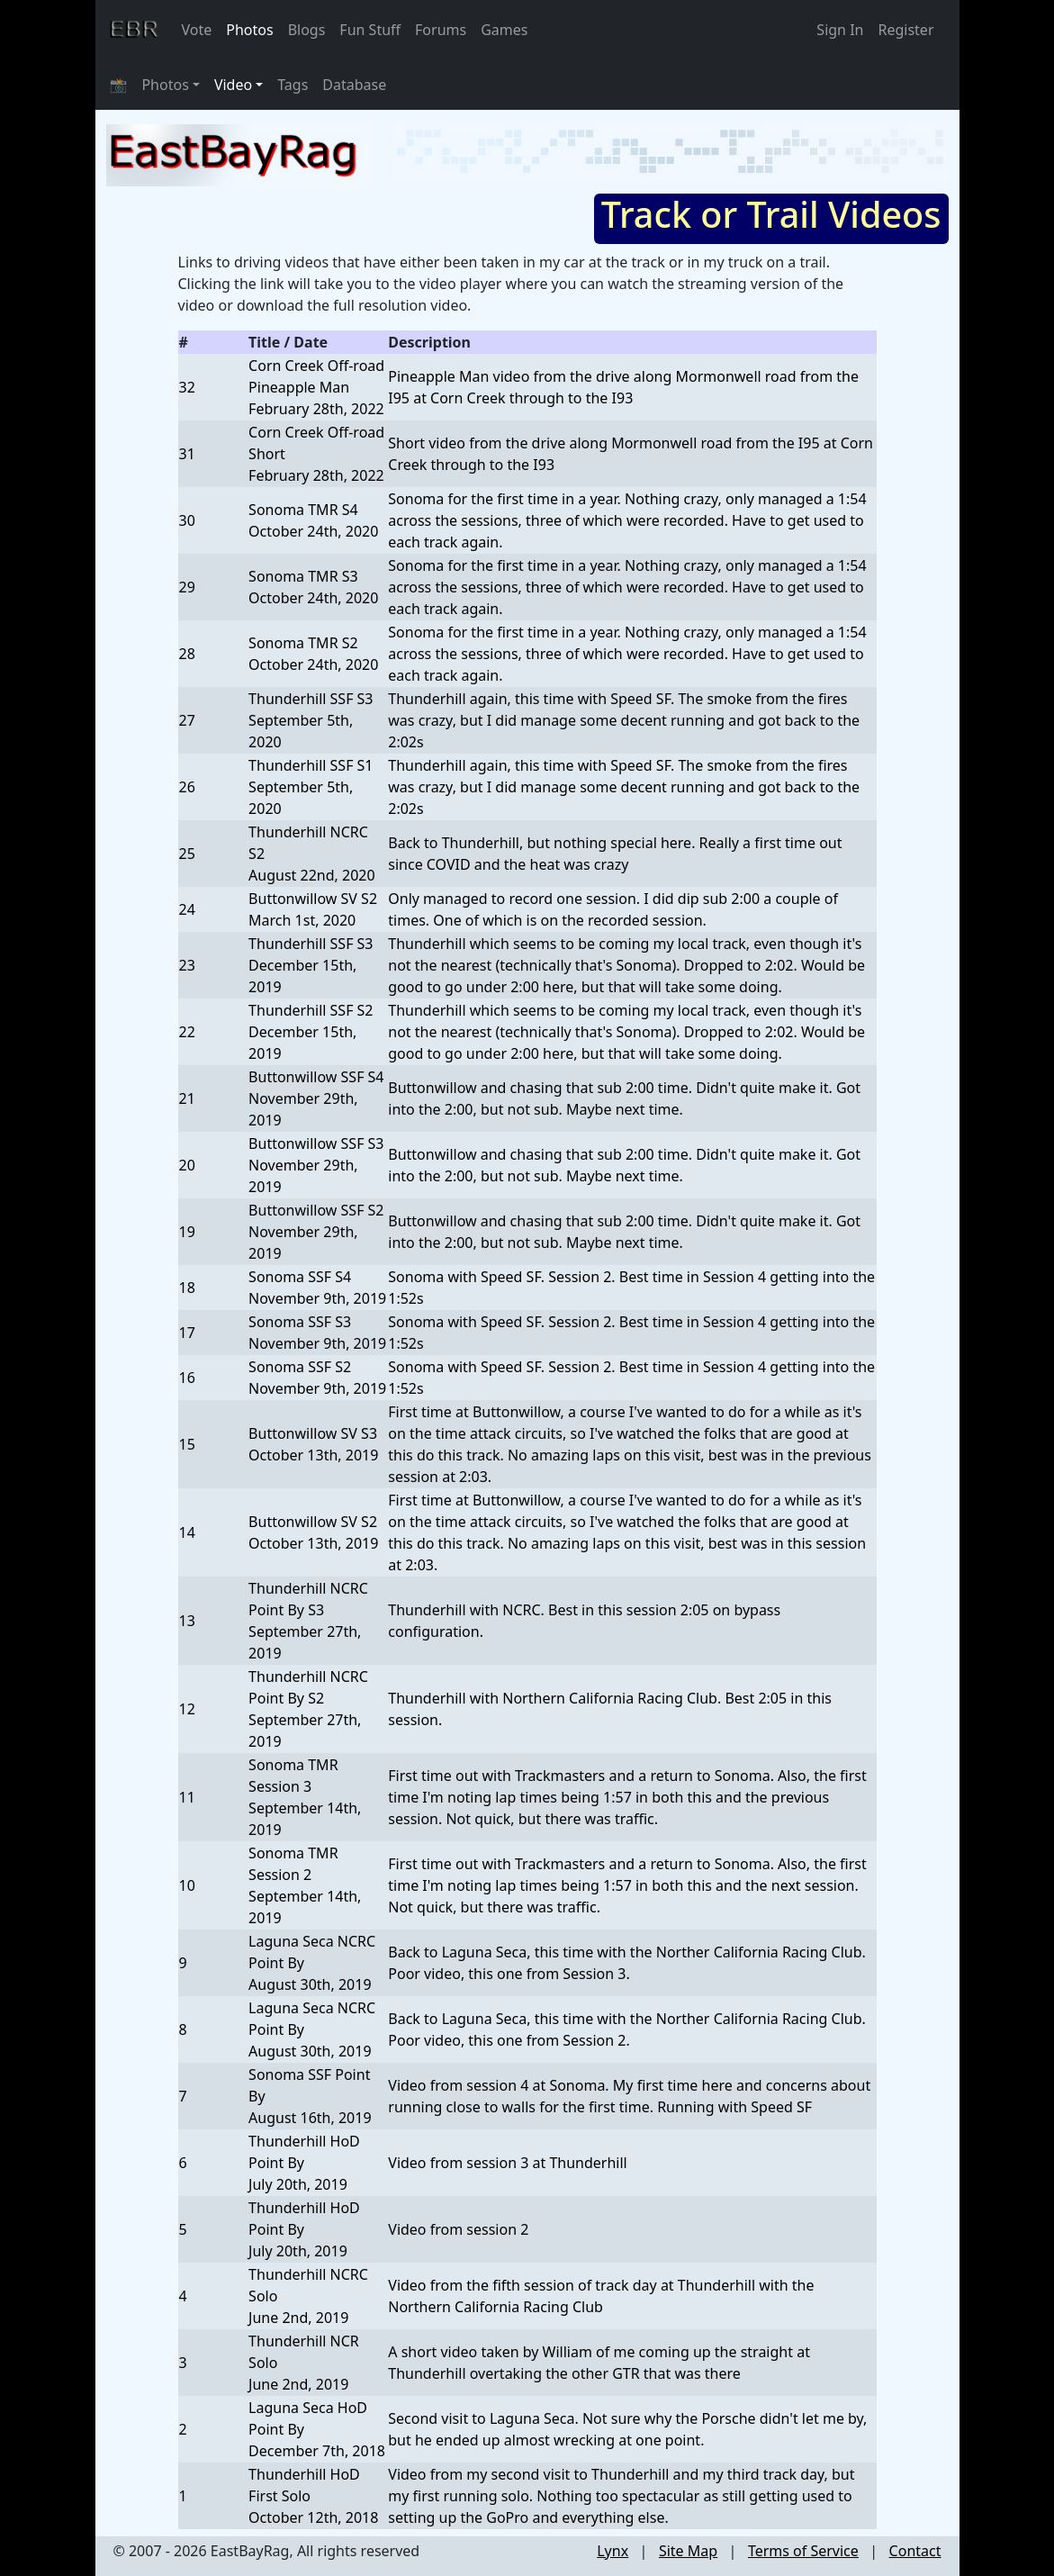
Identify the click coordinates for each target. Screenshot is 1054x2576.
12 (187, 1709)
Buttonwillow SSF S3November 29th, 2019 (315, 1165)
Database (354, 85)
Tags (292, 85)
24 (187, 909)
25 (187, 853)
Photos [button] (164, 85)
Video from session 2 (458, 2229)
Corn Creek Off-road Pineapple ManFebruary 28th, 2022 (316, 387)
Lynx (612, 2551)
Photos (249, 30)
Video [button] (233, 85)
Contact (915, 2551)
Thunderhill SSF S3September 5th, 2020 (310, 720)
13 (187, 1621)
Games (504, 30)
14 (187, 1532)
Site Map (688, 2551)
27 (187, 720)
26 (187, 787)
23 (187, 965)
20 (187, 1165)
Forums (440, 30)
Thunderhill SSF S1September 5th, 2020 (310, 786)
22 (187, 1032)
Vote (197, 30)
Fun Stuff (370, 30)
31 (187, 454)
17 (187, 1332)
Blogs (307, 30)
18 (187, 1287)
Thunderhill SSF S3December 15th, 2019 (310, 965)
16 (187, 1377)
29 (187, 587)
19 (187, 1232)
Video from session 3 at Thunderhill (507, 2163)
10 (187, 1885)
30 (187, 520)
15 (187, 1444)
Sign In (839, 30)
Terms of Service (803, 2551)
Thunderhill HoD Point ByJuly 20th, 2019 (304, 2162)
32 (187, 387)
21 (187, 1098)
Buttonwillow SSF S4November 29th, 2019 (315, 1098)
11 (187, 1797)
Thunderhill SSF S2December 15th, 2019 (310, 1031)
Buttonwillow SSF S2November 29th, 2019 (315, 1231)
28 (187, 654)
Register (905, 30)
